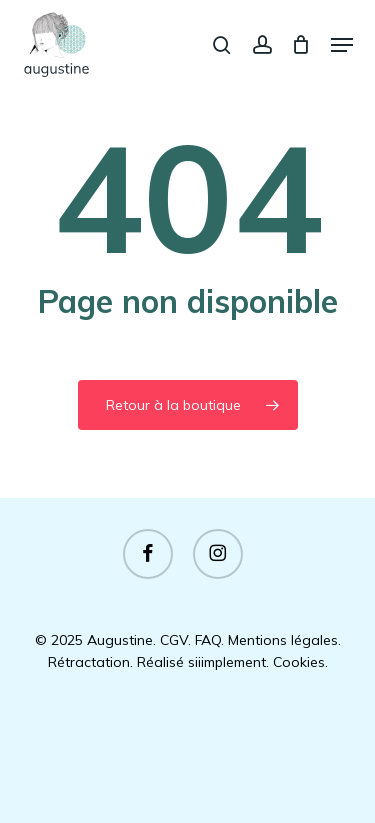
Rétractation (89, 662)
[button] (342, 45)
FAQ (208, 640)
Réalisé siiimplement (201, 662)
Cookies (299, 662)
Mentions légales (283, 640)
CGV (174, 640)
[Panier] (301, 44)
